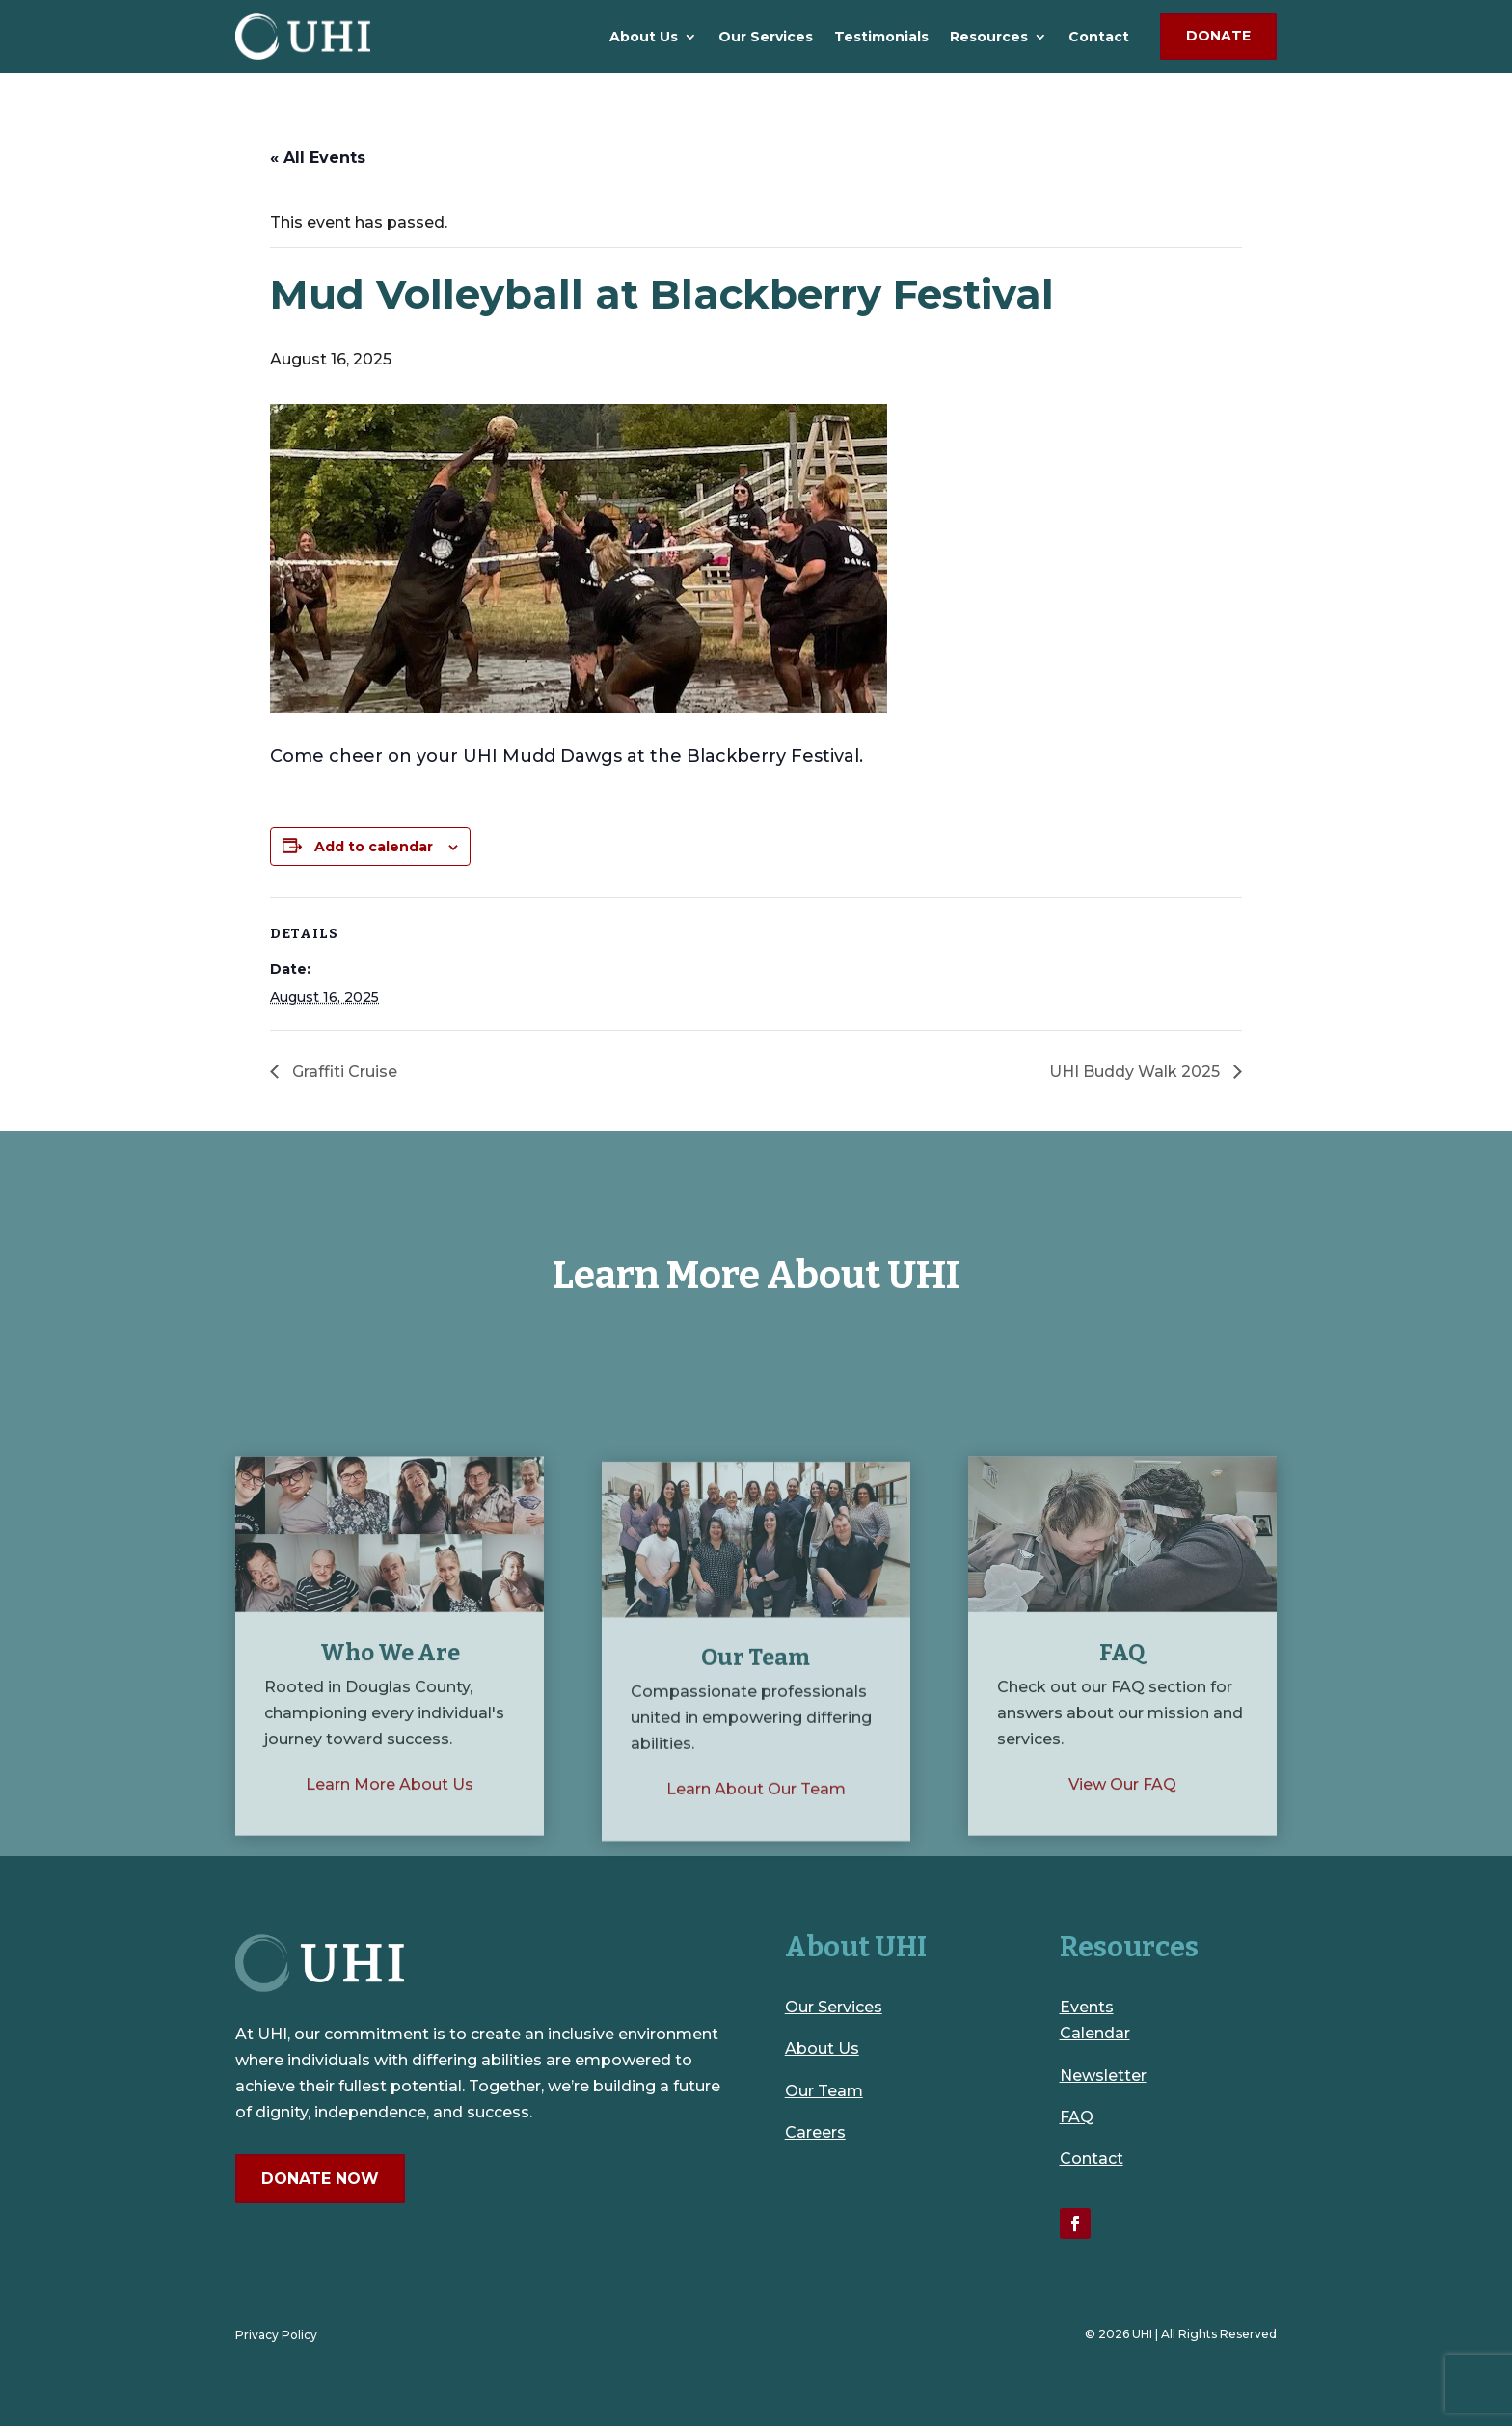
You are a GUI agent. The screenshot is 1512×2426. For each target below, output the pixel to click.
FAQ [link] (1077, 2117)
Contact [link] (1098, 36)
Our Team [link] (824, 2091)
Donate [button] (1218, 35)
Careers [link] (815, 2132)
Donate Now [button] (320, 2179)
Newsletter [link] (1103, 2075)
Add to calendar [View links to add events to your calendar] (373, 846)
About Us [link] (643, 36)
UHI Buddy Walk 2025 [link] (1136, 1072)
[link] (302, 36)
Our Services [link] (765, 36)
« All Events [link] (317, 157)
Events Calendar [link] (1095, 2020)
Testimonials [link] (881, 36)
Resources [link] (989, 36)
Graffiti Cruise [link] (342, 1072)
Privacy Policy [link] (276, 2335)
